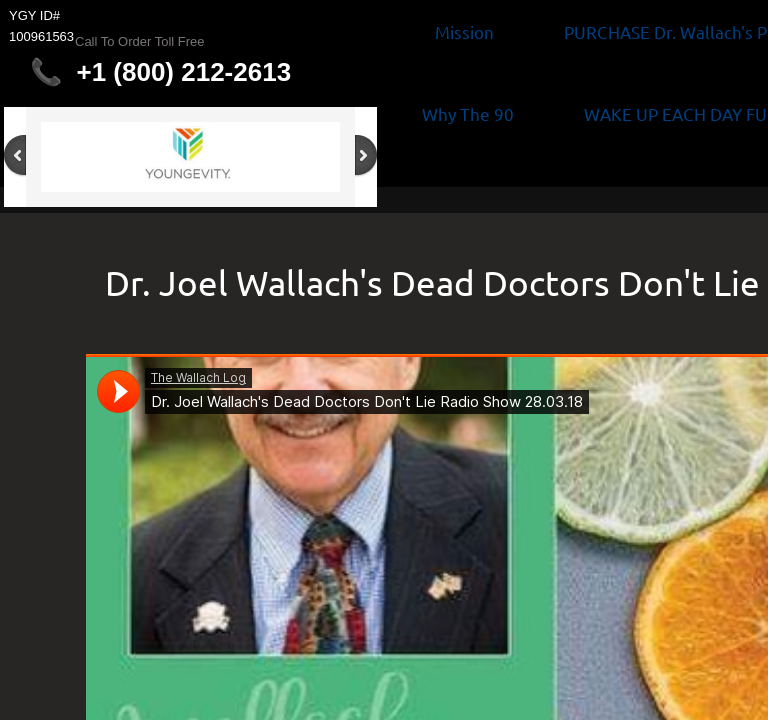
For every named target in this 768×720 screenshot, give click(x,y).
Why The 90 (468, 113)
